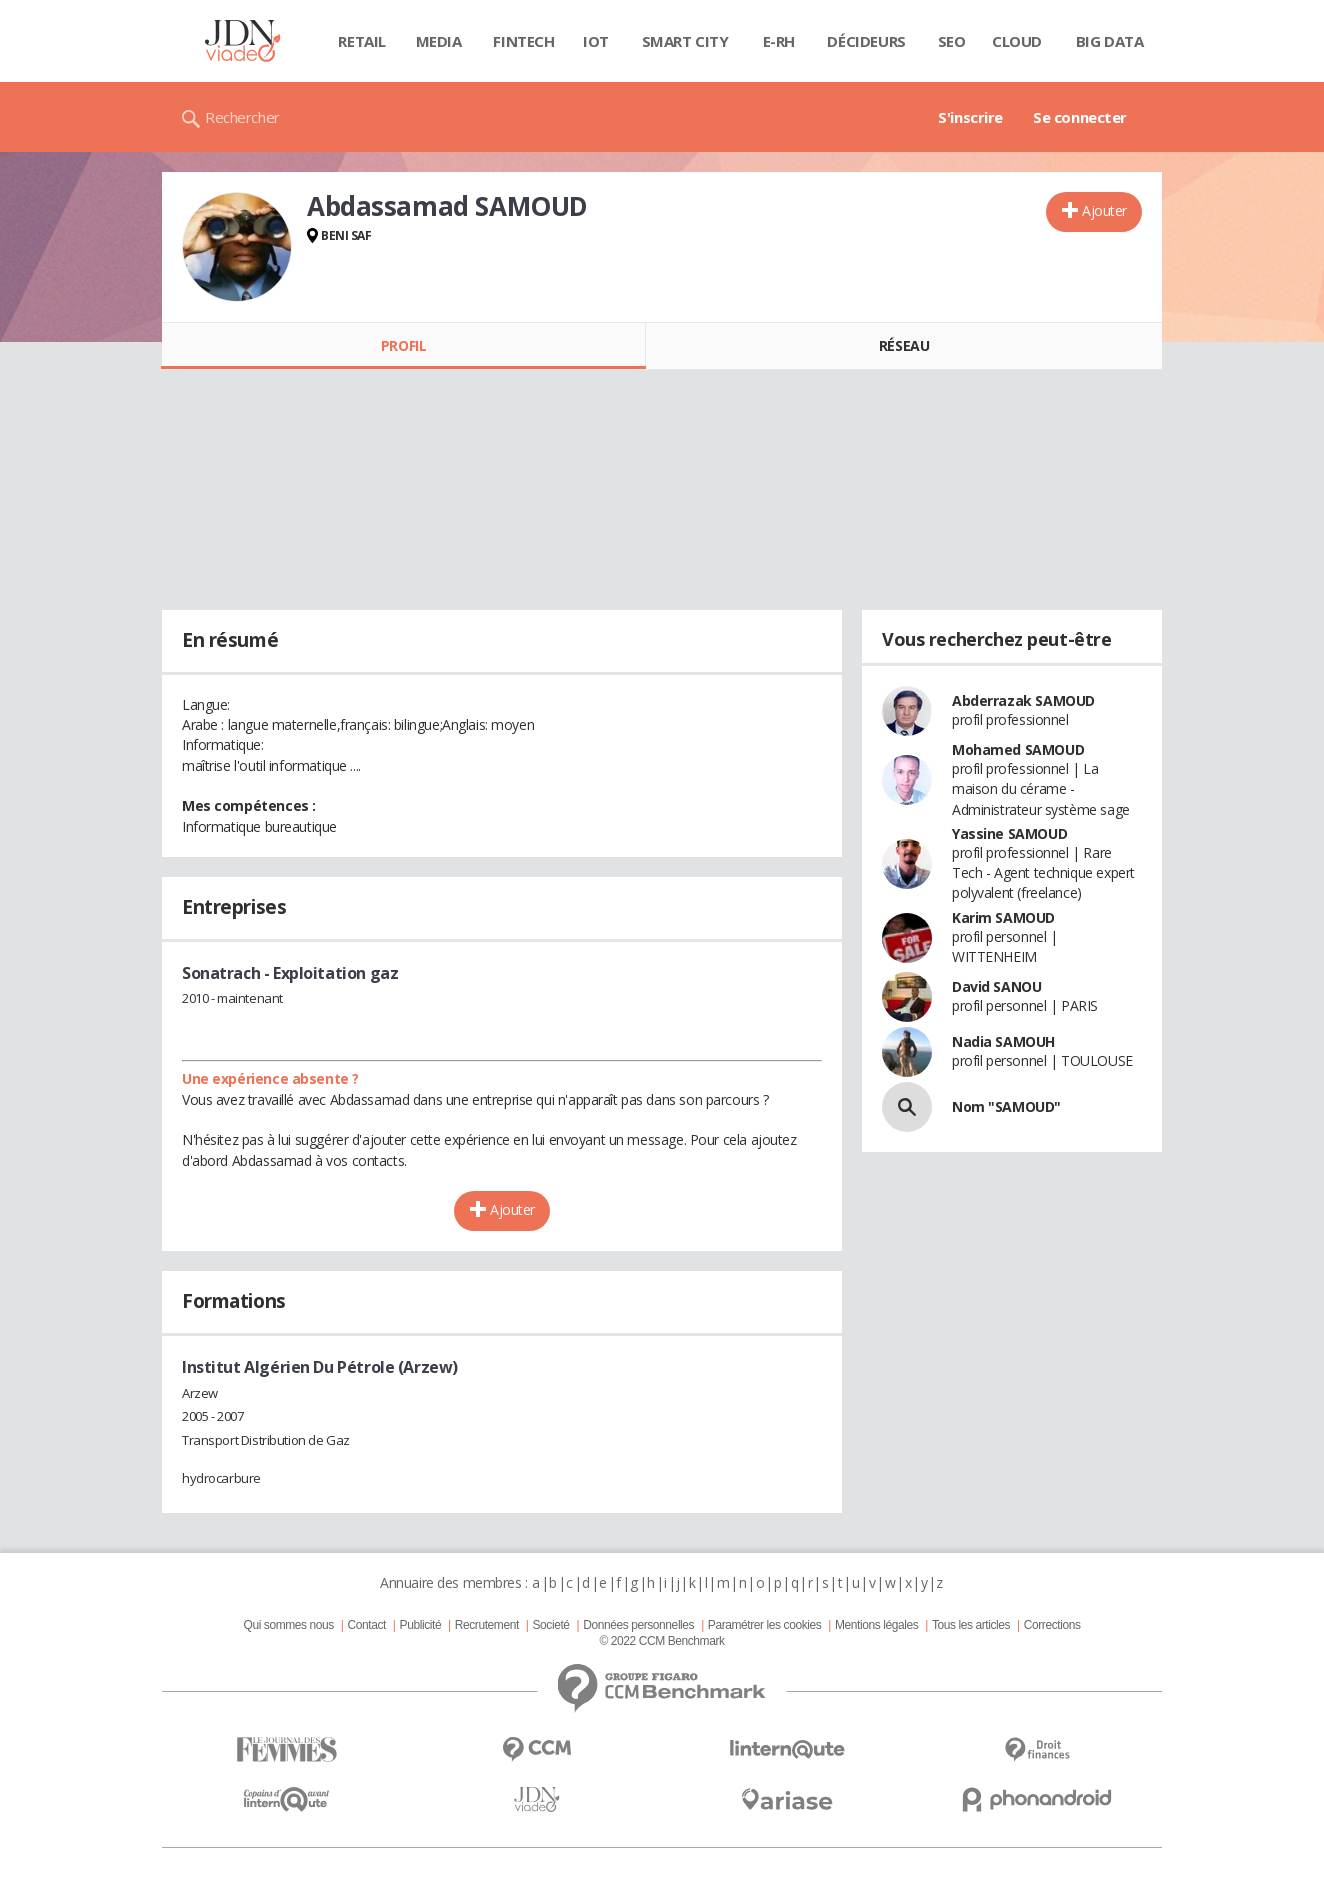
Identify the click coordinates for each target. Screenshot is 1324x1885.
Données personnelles (638, 1625)
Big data (1110, 41)
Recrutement (487, 1625)
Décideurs (866, 41)
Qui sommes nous (288, 1625)
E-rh (779, 41)
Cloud (1017, 41)
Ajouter (1104, 210)
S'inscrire (970, 117)
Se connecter (1080, 117)
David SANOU (996, 986)
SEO (952, 41)
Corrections (1052, 1625)
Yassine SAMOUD (1009, 833)
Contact (367, 1625)
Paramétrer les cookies (764, 1625)
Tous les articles (971, 1625)
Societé (550, 1625)
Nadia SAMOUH (1003, 1041)
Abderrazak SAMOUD (1023, 700)
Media (439, 41)
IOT (596, 41)
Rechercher (242, 117)
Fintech (523, 41)
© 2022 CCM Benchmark (661, 1641)
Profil (403, 345)
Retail (361, 41)
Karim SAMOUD (1003, 917)
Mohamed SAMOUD (1018, 749)
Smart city (685, 41)
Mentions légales (876, 1625)
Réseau (904, 345)
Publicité (421, 1625)
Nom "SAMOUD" (1006, 1106)
